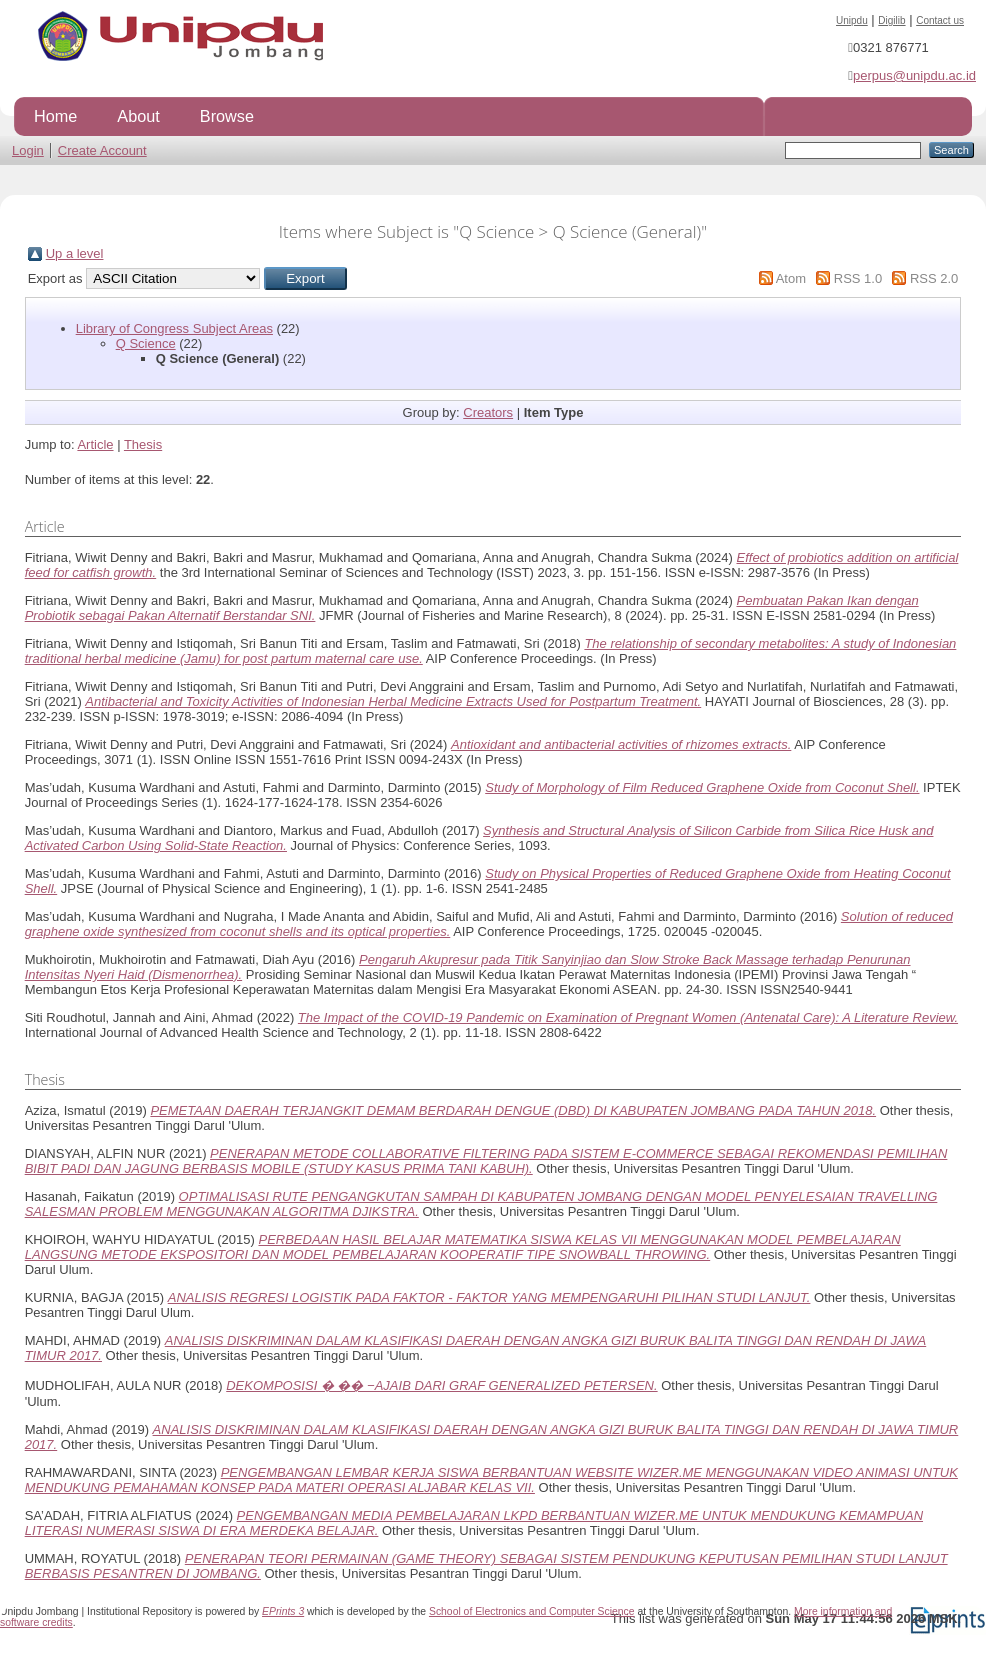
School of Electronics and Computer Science (532, 1611)
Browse (227, 116)
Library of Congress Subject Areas (174, 328)
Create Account (102, 150)
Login (28, 150)
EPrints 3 (283, 1611)
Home (55, 116)
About (138, 116)
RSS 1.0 (858, 278)
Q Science (146, 343)
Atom (791, 278)
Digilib (891, 20)
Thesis (143, 444)
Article (95, 444)
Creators (488, 412)
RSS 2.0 (934, 278)
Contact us (940, 20)
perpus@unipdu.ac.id (914, 75)
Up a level (75, 253)
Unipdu (852, 20)
